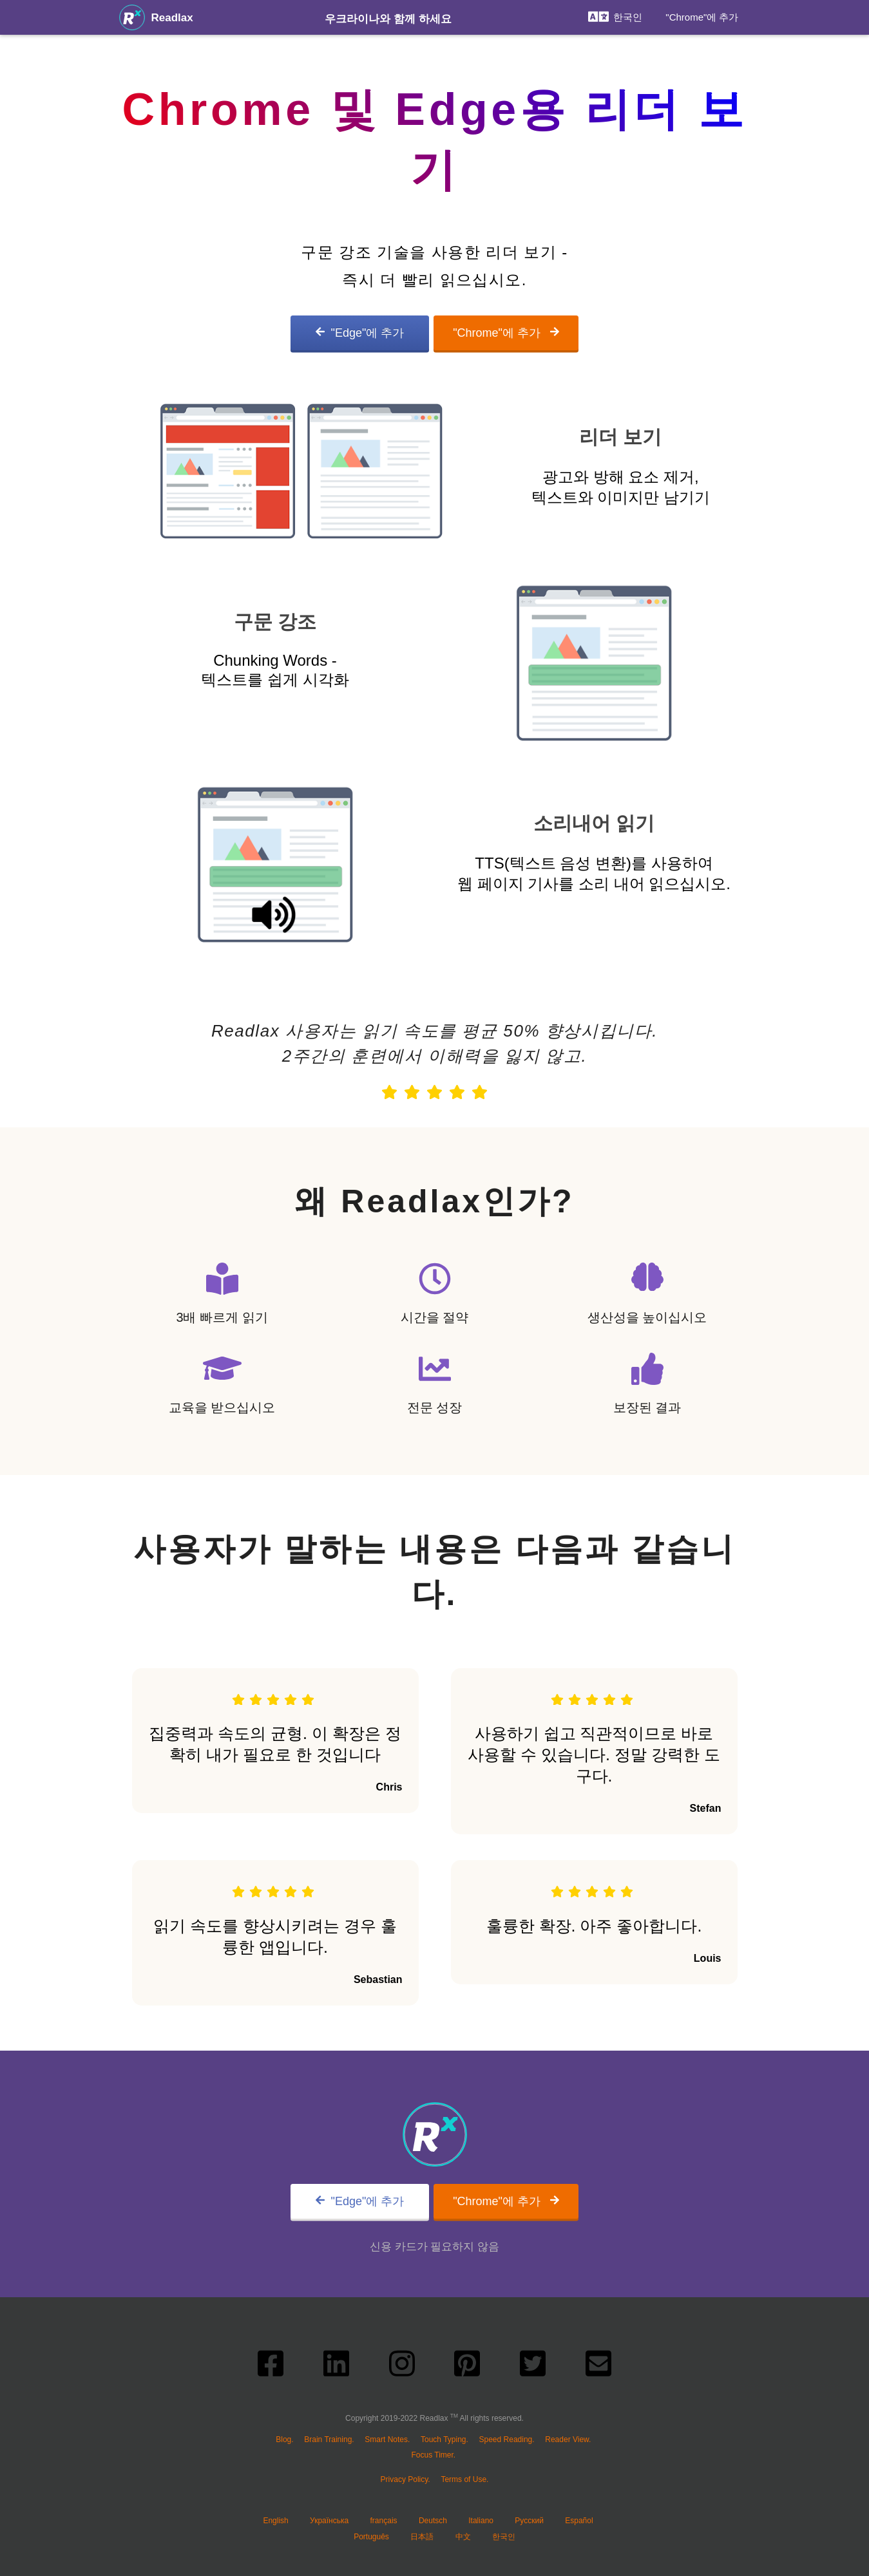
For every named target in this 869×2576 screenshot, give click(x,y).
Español (579, 2520)
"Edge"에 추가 (360, 333)
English (275, 2520)
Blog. (284, 2439)
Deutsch (433, 2520)
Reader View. (568, 2439)
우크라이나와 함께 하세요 (388, 19)
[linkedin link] (336, 2367)
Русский (529, 2520)
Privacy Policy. (405, 2479)
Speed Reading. (507, 2439)
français (383, 2520)
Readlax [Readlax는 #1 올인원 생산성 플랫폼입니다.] (172, 18)
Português (371, 2536)
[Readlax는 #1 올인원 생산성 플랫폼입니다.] (132, 17)
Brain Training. (329, 2439)
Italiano (480, 2520)
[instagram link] (402, 2367)
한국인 (503, 2536)
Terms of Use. (464, 2479)
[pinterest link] (467, 2367)
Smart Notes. (387, 2439)
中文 (463, 2536)
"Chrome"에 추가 (701, 17)
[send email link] (598, 2367)
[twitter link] (533, 2367)
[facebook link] (270, 2367)
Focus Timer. (433, 2454)
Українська (329, 2520)
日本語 (422, 2536)
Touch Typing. (444, 2439)
